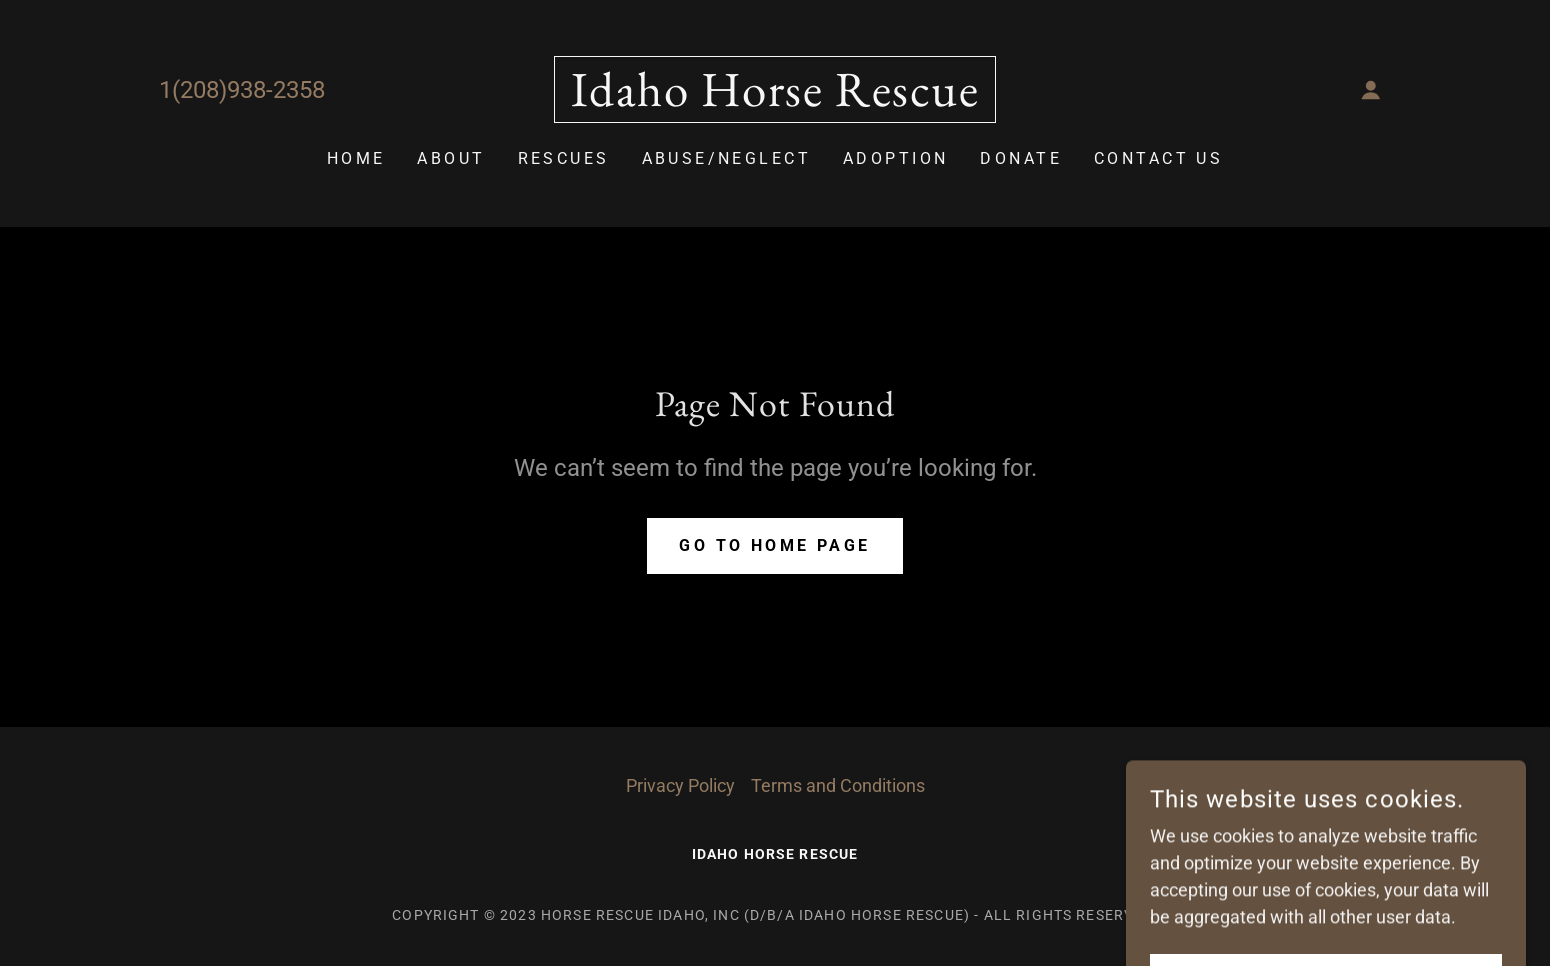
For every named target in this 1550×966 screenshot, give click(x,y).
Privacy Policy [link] (680, 785)
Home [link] (356, 158)
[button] (1371, 90)
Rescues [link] (564, 158)
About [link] (451, 158)
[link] (775, 99)
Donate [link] (1021, 158)
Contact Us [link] (1158, 158)
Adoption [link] (895, 158)
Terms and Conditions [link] (838, 785)
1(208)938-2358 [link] (242, 90)
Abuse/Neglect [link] (727, 158)
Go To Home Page (774, 545)
